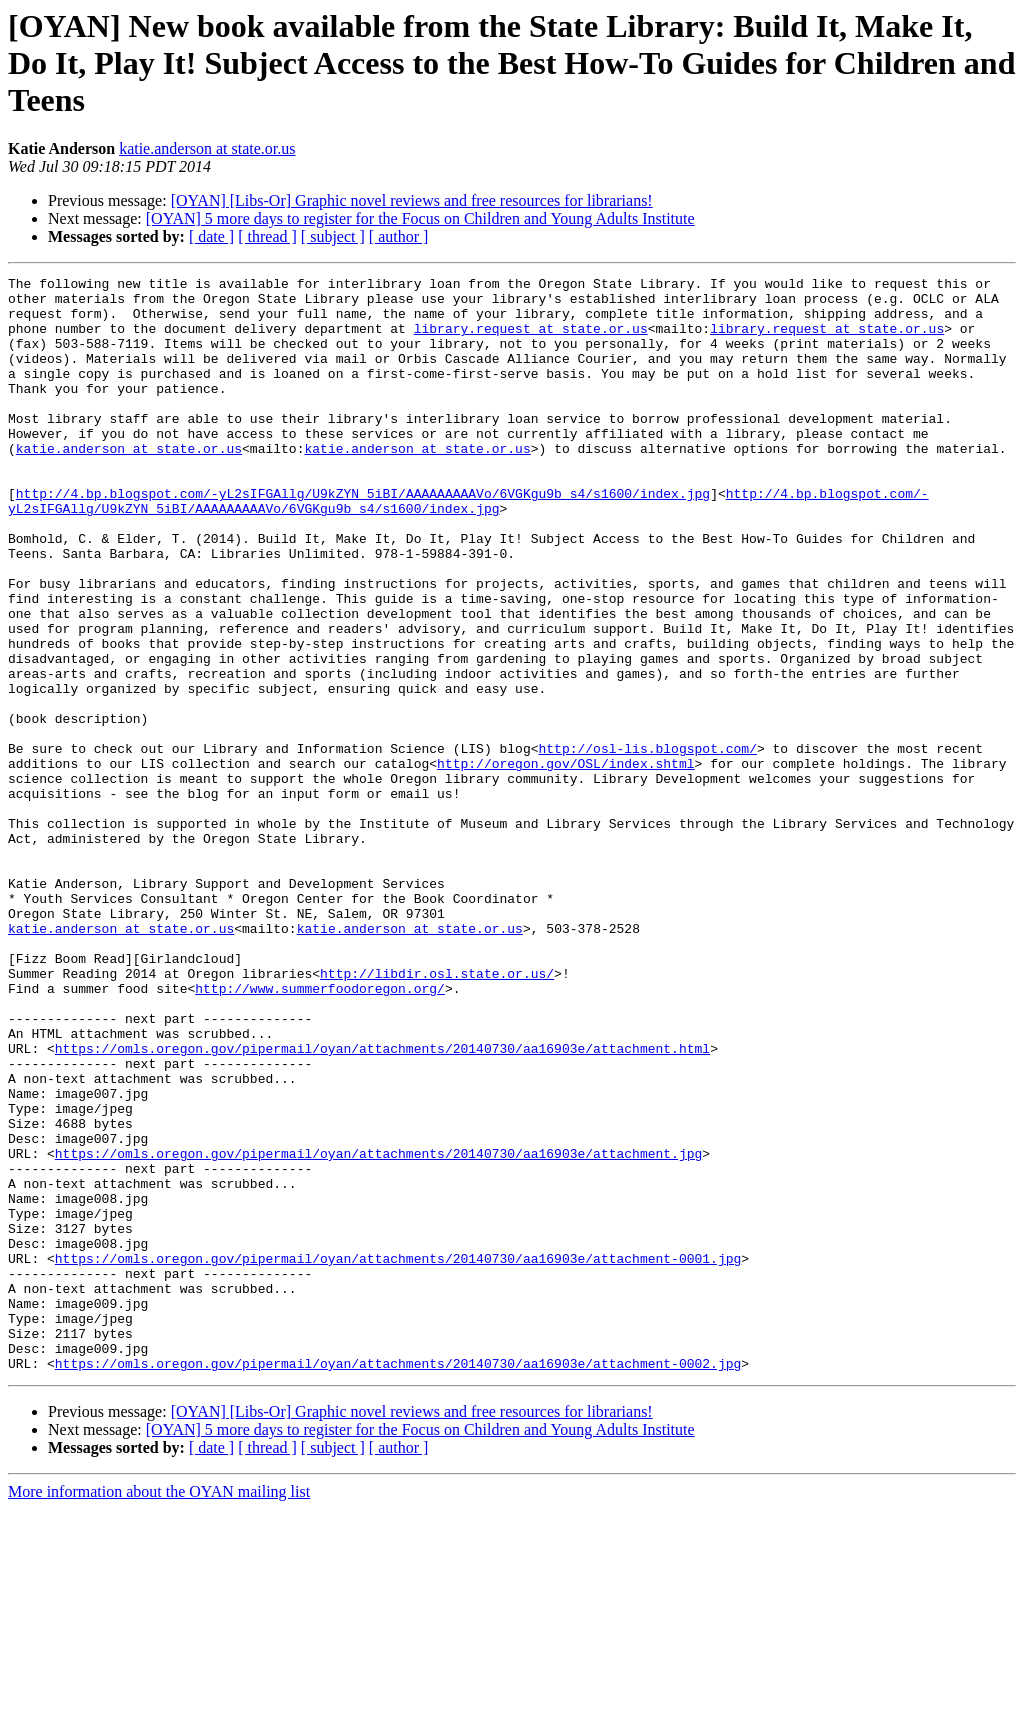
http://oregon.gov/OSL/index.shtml (565, 862)
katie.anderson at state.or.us (207, 148)
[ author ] (399, 236)
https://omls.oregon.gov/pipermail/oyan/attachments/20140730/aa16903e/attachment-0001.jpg (398, 1456)
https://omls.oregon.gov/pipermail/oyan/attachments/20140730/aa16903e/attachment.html (382, 1204)
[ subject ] (333, 236)
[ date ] (211, 236)
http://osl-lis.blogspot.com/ (647, 844)
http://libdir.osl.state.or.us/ (437, 1114)
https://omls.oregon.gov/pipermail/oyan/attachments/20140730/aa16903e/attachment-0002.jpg (398, 1582)
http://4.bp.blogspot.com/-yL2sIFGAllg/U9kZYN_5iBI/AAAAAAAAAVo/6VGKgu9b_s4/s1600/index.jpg (363, 538)
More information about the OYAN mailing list (159, 1710)
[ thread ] (267, 236)
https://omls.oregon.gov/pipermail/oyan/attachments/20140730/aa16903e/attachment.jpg (378, 1330)
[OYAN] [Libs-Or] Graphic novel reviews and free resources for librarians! (412, 200)
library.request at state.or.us (531, 340)
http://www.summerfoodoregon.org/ (320, 1132)
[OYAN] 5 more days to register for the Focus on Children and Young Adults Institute (420, 218)
